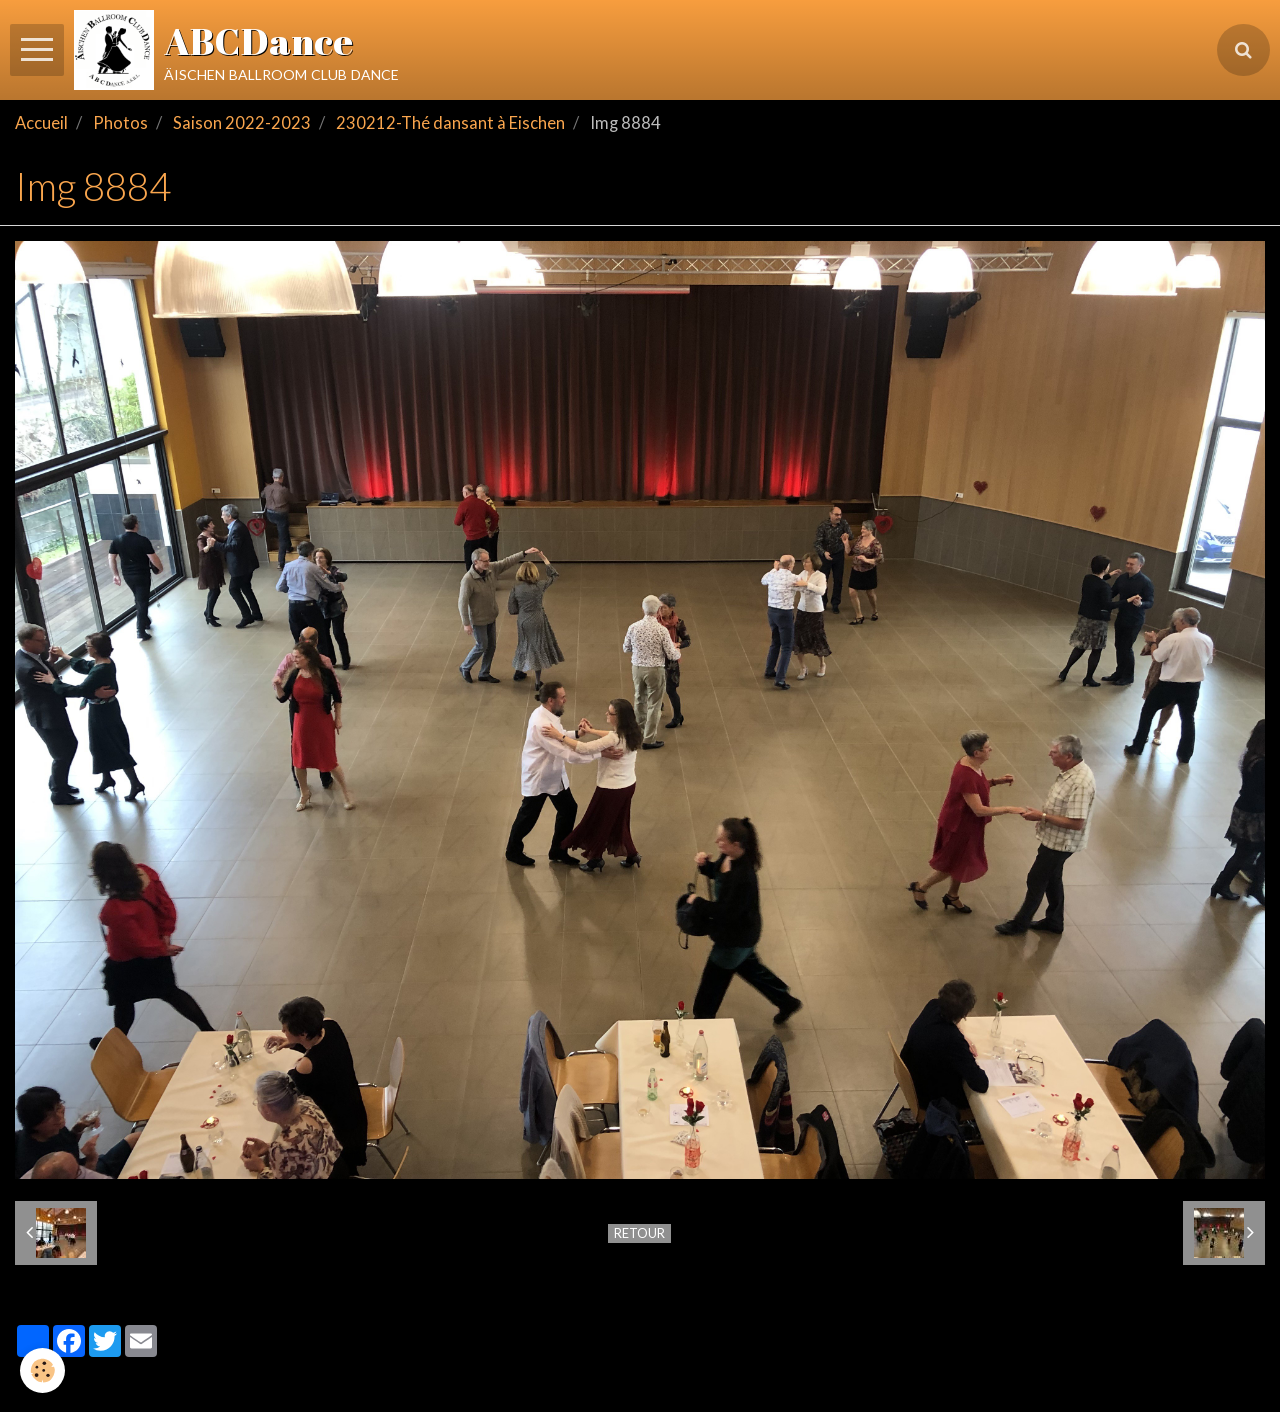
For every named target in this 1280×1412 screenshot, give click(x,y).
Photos (120, 123)
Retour (639, 1233)
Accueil (41, 123)
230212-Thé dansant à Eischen (450, 123)
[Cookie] (42, 1370)
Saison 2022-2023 (242, 123)
